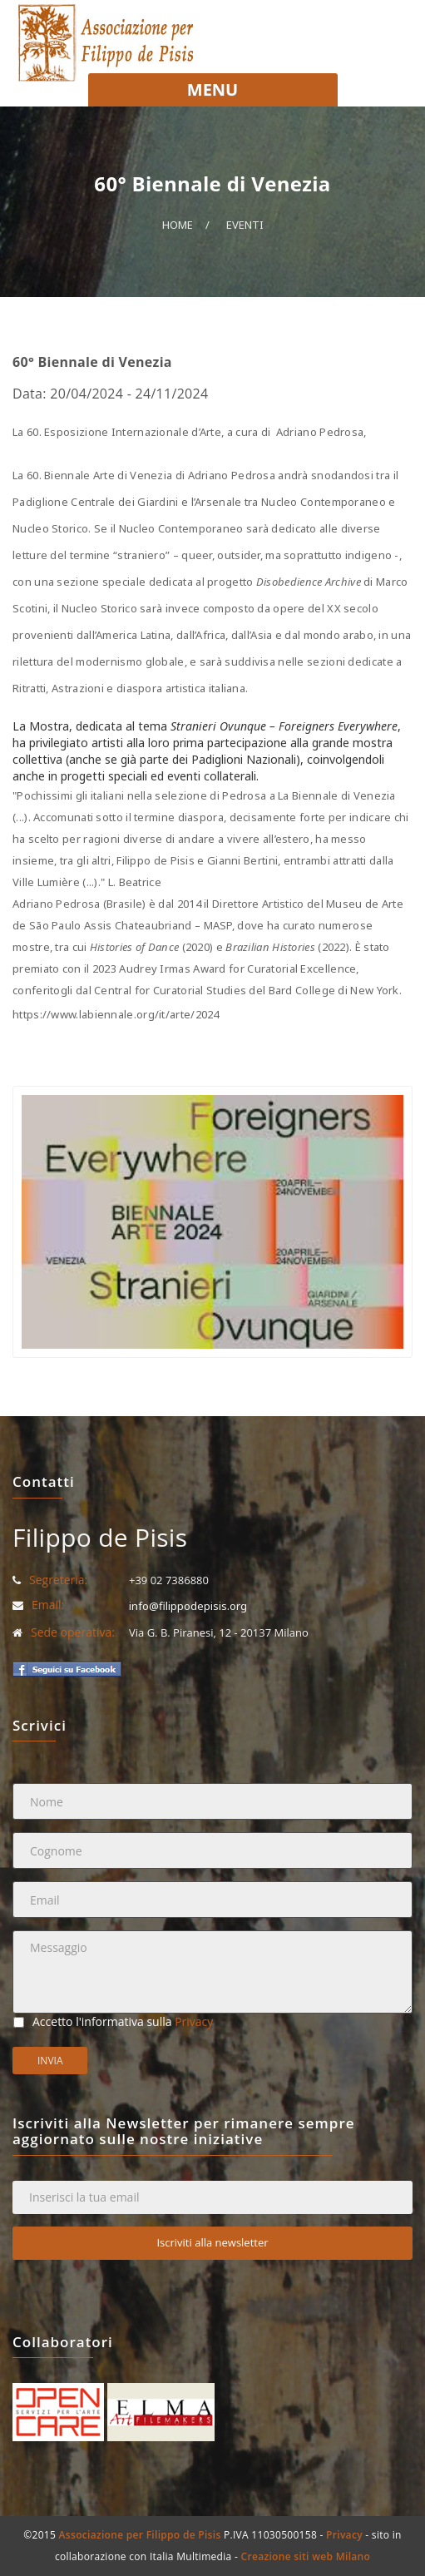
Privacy (194, 2021)
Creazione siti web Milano (306, 2556)
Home (177, 224)
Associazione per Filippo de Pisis (140, 2535)
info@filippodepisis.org (188, 1605)
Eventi (245, 224)
